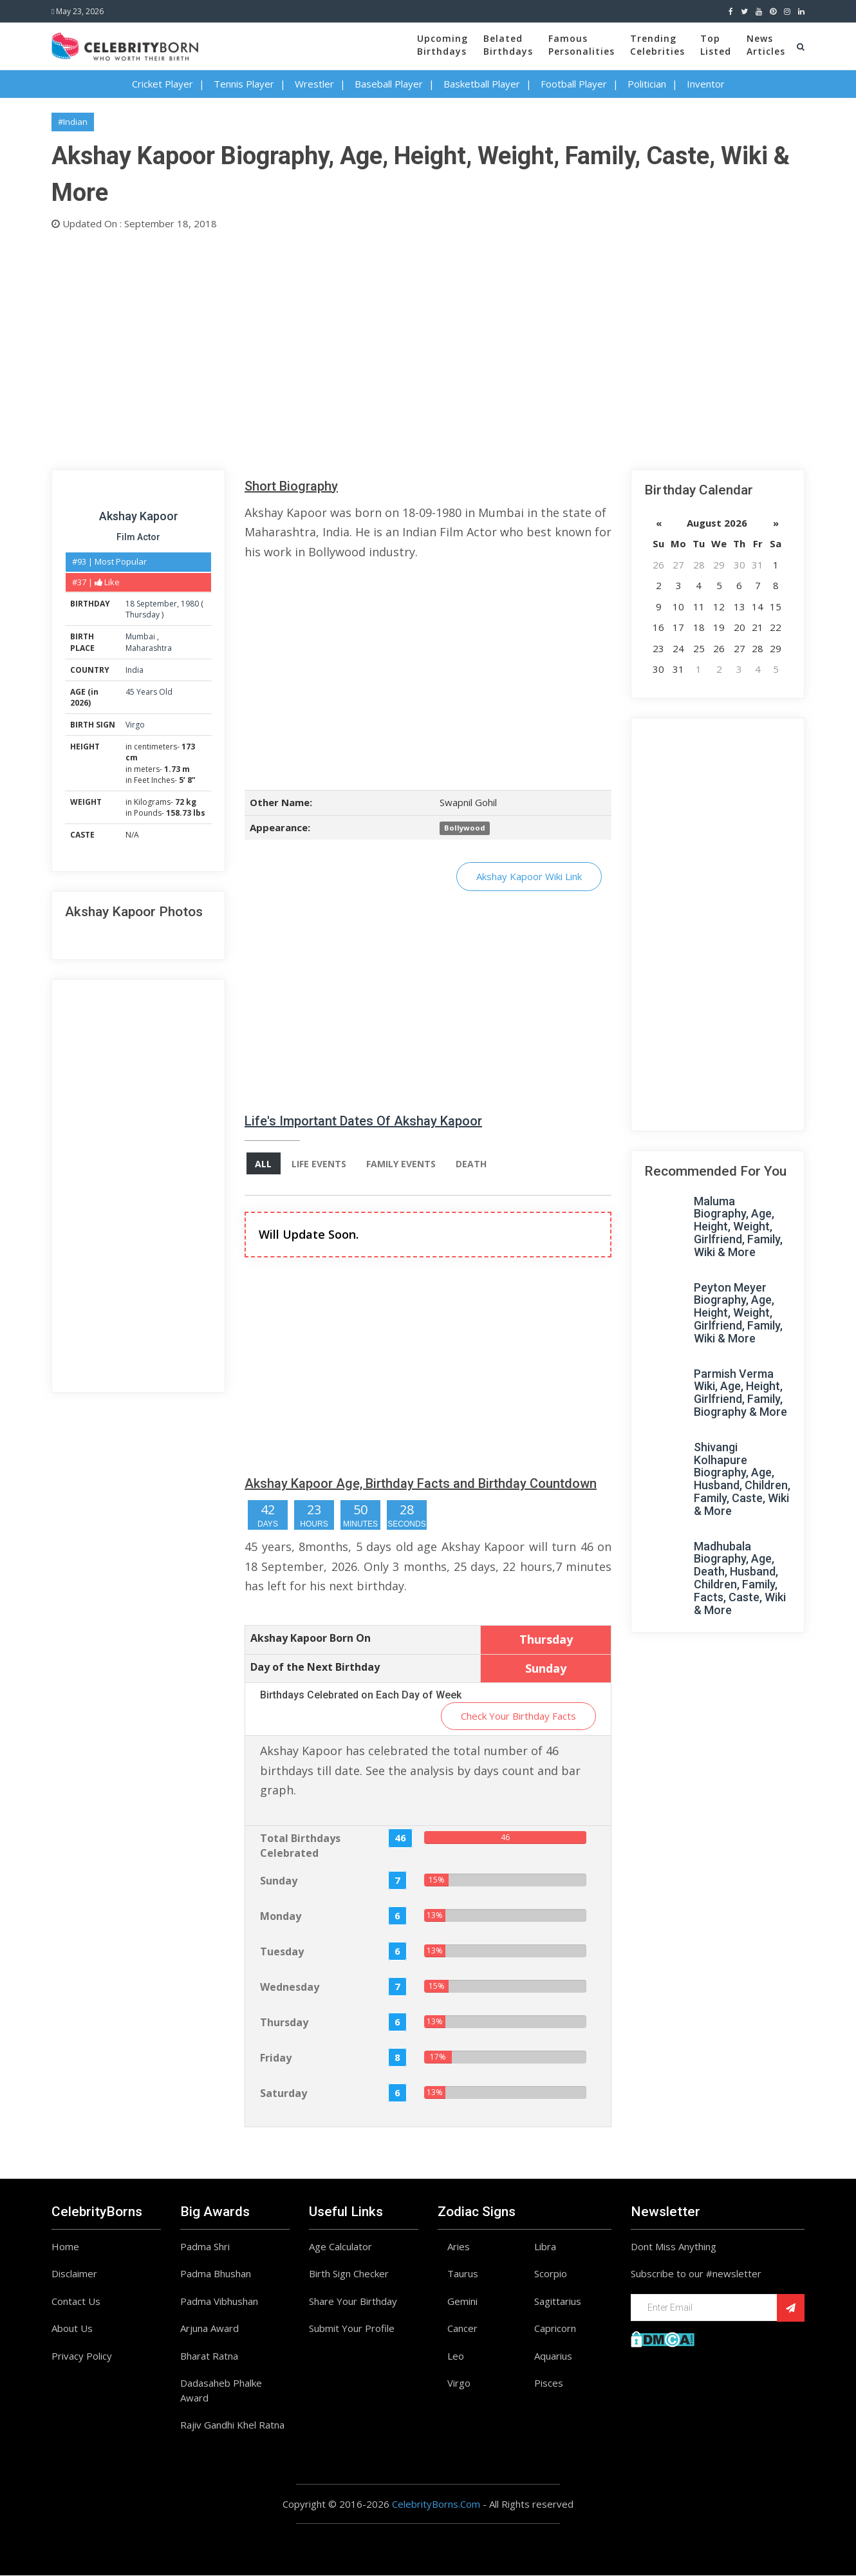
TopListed (715, 44)
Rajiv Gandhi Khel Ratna (232, 2425)
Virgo (135, 724)
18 (130, 603)
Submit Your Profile (352, 2328)
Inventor (706, 83)
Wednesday (289, 1987)
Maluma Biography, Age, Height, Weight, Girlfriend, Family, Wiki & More (738, 1226)
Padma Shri (205, 2247)
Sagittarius (557, 2301)
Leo (455, 2356)
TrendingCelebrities (657, 44)
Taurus (462, 2274)
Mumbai (141, 636)
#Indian (73, 121)
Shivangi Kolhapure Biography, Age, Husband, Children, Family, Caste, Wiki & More (742, 1479)
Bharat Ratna (209, 2356)
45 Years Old (149, 691)
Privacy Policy (81, 2356)
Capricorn (555, 2328)
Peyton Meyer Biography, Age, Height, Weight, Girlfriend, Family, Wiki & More (738, 1313)
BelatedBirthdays (508, 44)
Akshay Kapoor (138, 516)
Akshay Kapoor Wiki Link (529, 876)
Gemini (462, 2301)
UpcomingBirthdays (442, 44)
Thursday (143, 614)
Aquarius (553, 2356)
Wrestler (314, 83)
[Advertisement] (428, 347)
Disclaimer (74, 2274)
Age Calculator (340, 2247)
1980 (190, 603)
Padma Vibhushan (219, 2301)
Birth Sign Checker (349, 2274)
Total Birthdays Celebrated (300, 1846)
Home (65, 2247)
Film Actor (138, 537)
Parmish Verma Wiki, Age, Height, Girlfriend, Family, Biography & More (740, 1392)
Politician (647, 83)
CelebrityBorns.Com (436, 2504)
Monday (280, 1916)
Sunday (278, 1881)
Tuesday (282, 1951)
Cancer (462, 2328)
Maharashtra (149, 648)
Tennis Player (244, 83)
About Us (72, 2328)
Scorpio (550, 2274)
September (156, 603)
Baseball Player (389, 83)
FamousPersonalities (581, 44)
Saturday (283, 2093)
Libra (545, 2247)
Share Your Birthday (353, 2301)
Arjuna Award (209, 2328)
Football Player (574, 83)
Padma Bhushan (215, 2274)
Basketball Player (481, 83)
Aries (458, 2247)
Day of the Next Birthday (315, 1667)
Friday (276, 2058)
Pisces (548, 2383)
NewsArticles (766, 44)
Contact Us (75, 2301)
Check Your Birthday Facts (518, 1716)
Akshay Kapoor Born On (310, 1638)
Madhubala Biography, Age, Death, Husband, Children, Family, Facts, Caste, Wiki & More (740, 1578)
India (135, 669)
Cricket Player (162, 83)
